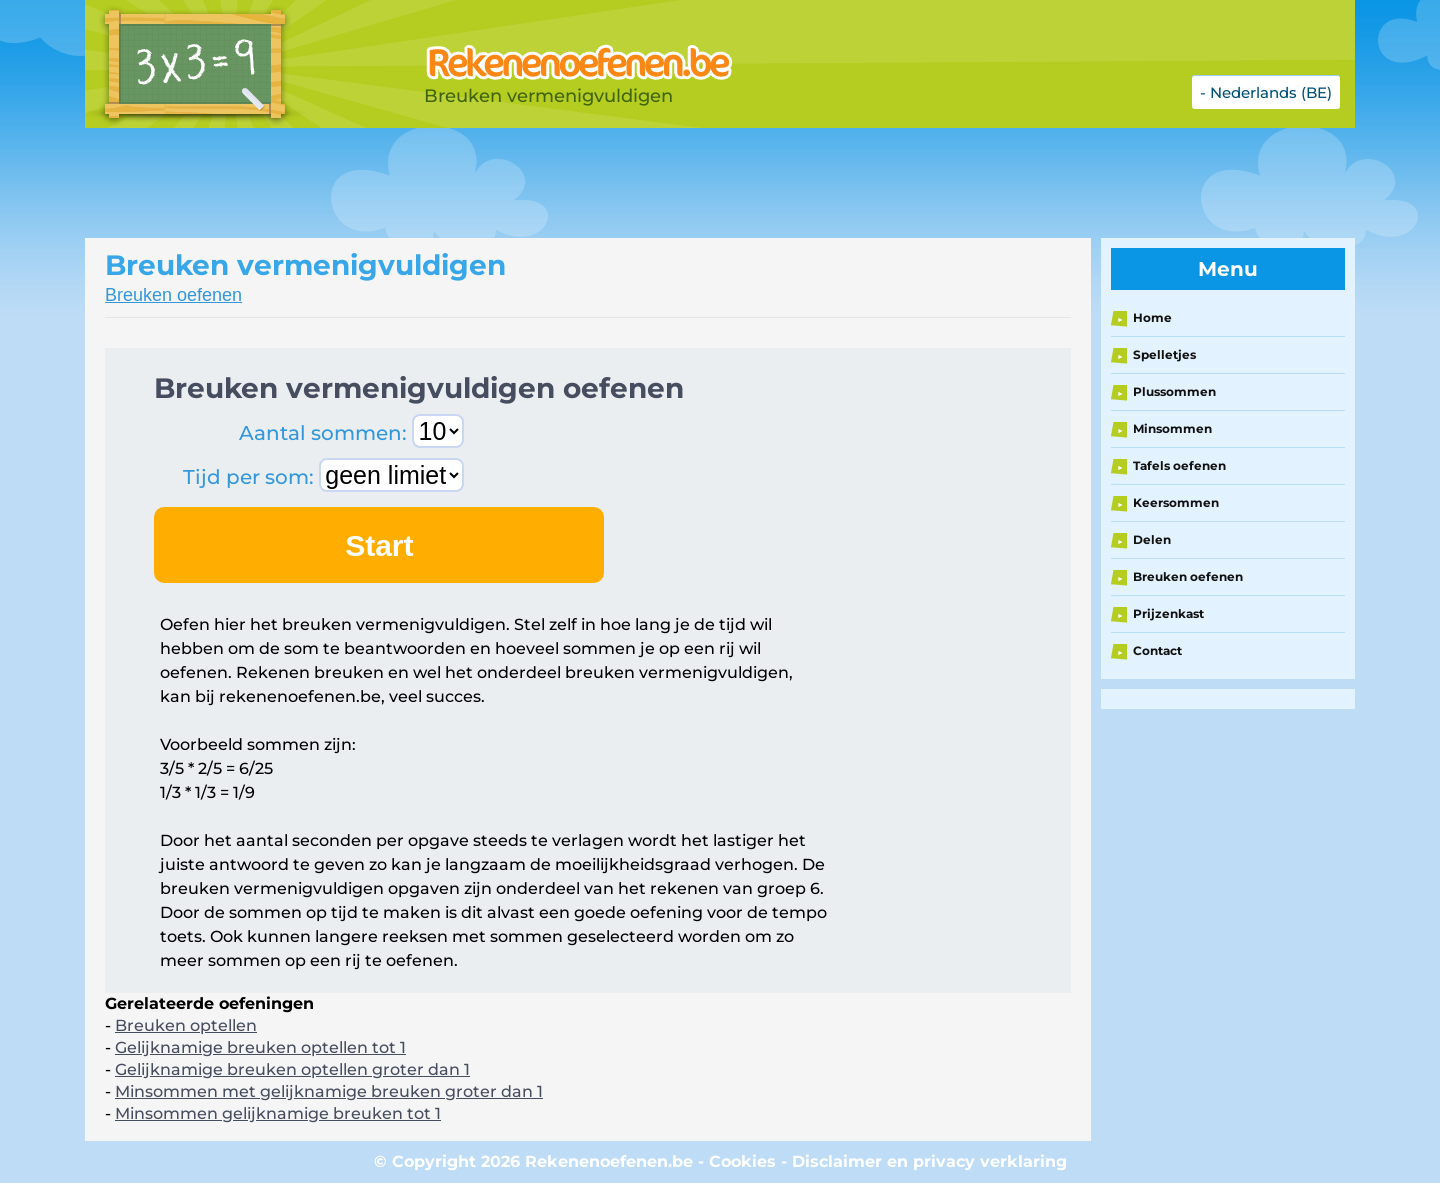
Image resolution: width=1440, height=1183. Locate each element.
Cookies (742, 1161)
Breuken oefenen (173, 295)
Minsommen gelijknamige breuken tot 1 (278, 1113)
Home (1152, 317)
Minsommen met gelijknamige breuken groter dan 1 (329, 1091)
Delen (1152, 539)
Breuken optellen (186, 1025)
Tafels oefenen (1179, 465)
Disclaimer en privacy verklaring (929, 1161)
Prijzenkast (1168, 613)
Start (379, 545)
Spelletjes (1164, 354)
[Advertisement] (585, 183)
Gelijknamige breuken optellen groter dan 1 (292, 1069)
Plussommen (1174, 391)
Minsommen (1172, 428)
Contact (1157, 650)
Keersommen (1176, 502)
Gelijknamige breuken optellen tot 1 (260, 1047)
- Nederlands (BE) (1266, 92)
